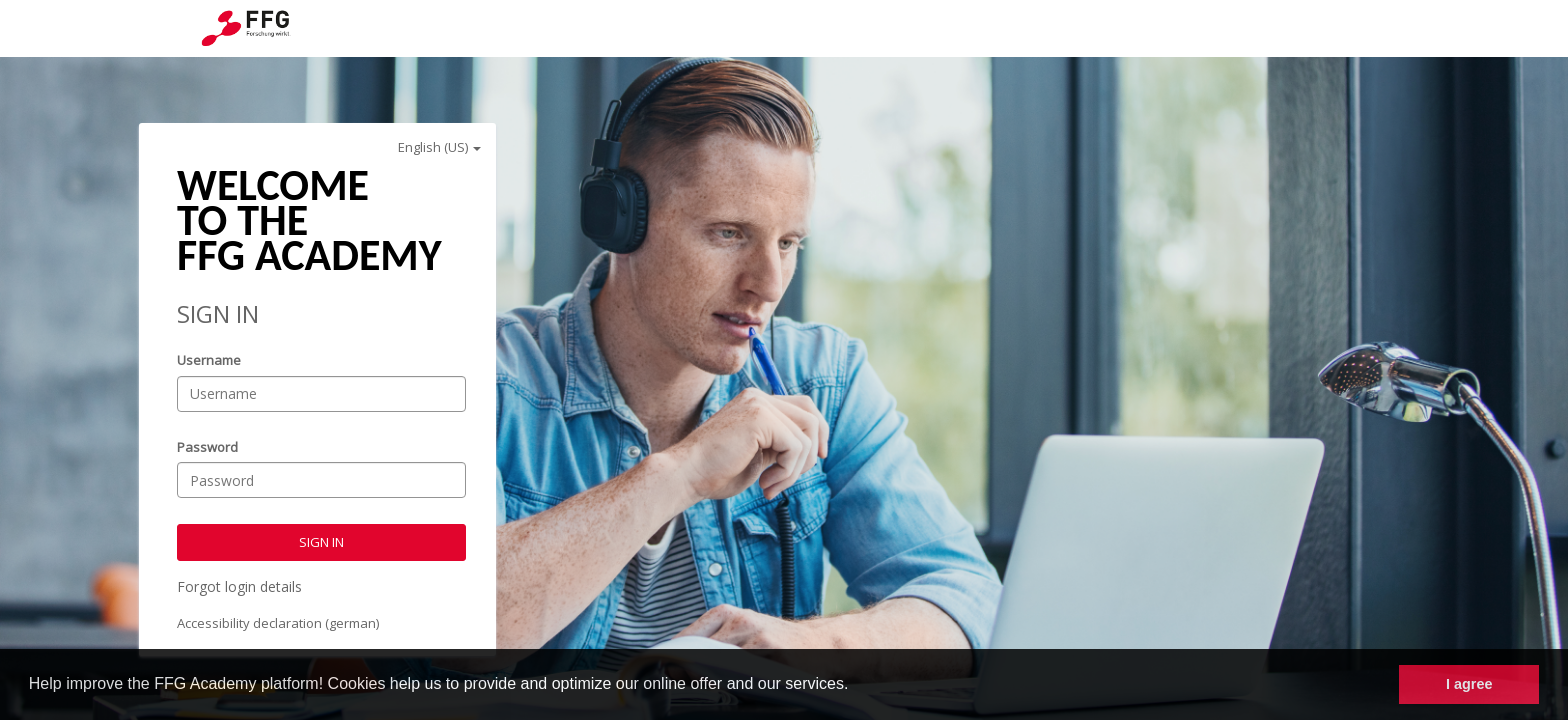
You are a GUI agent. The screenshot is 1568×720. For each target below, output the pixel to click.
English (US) (439, 147)
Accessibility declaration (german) (278, 623)
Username (209, 360)
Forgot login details (239, 586)
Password (207, 447)
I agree (1469, 684)
